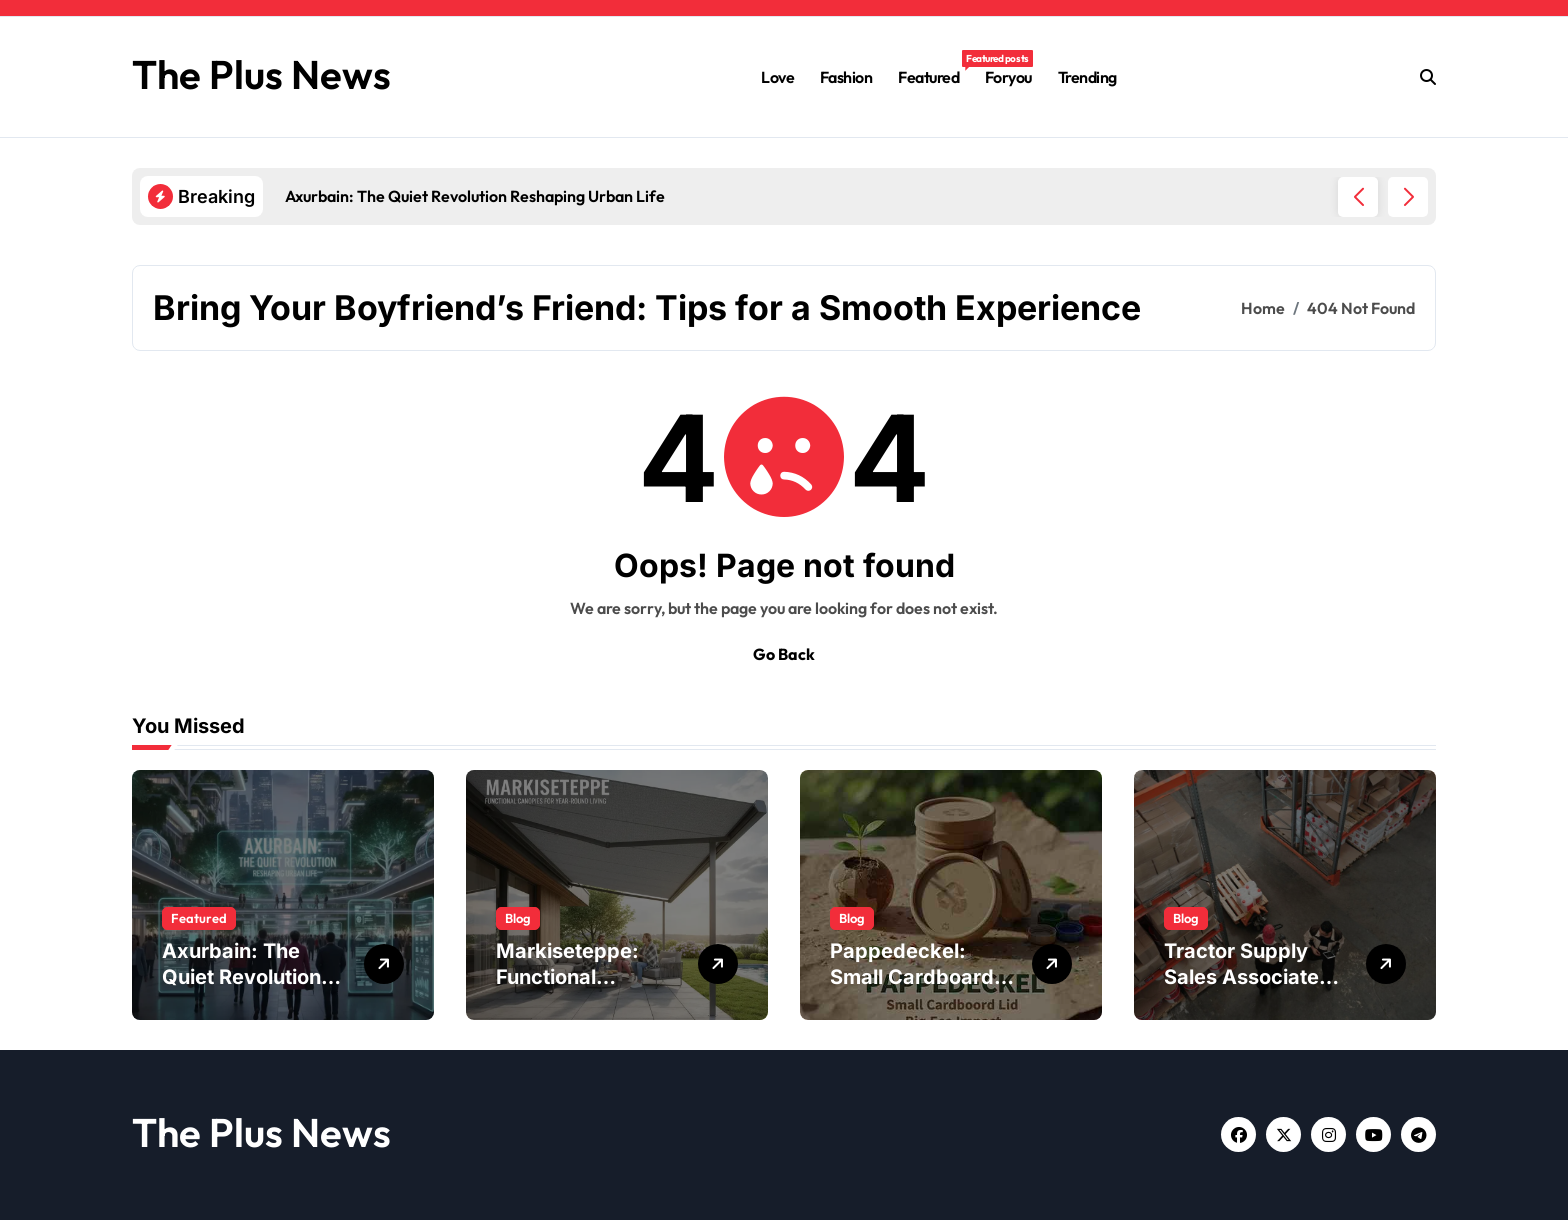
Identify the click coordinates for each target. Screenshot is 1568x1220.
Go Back (784, 654)
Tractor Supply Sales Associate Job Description (1241, 977)
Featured (935, 68)
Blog (518, 918)
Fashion (846, 77)
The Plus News (261, 74)
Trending (1087, 77)
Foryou (1008, 77)
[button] (1408, 197)
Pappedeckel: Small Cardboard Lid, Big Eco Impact (922, 977)
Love (777, 77)
